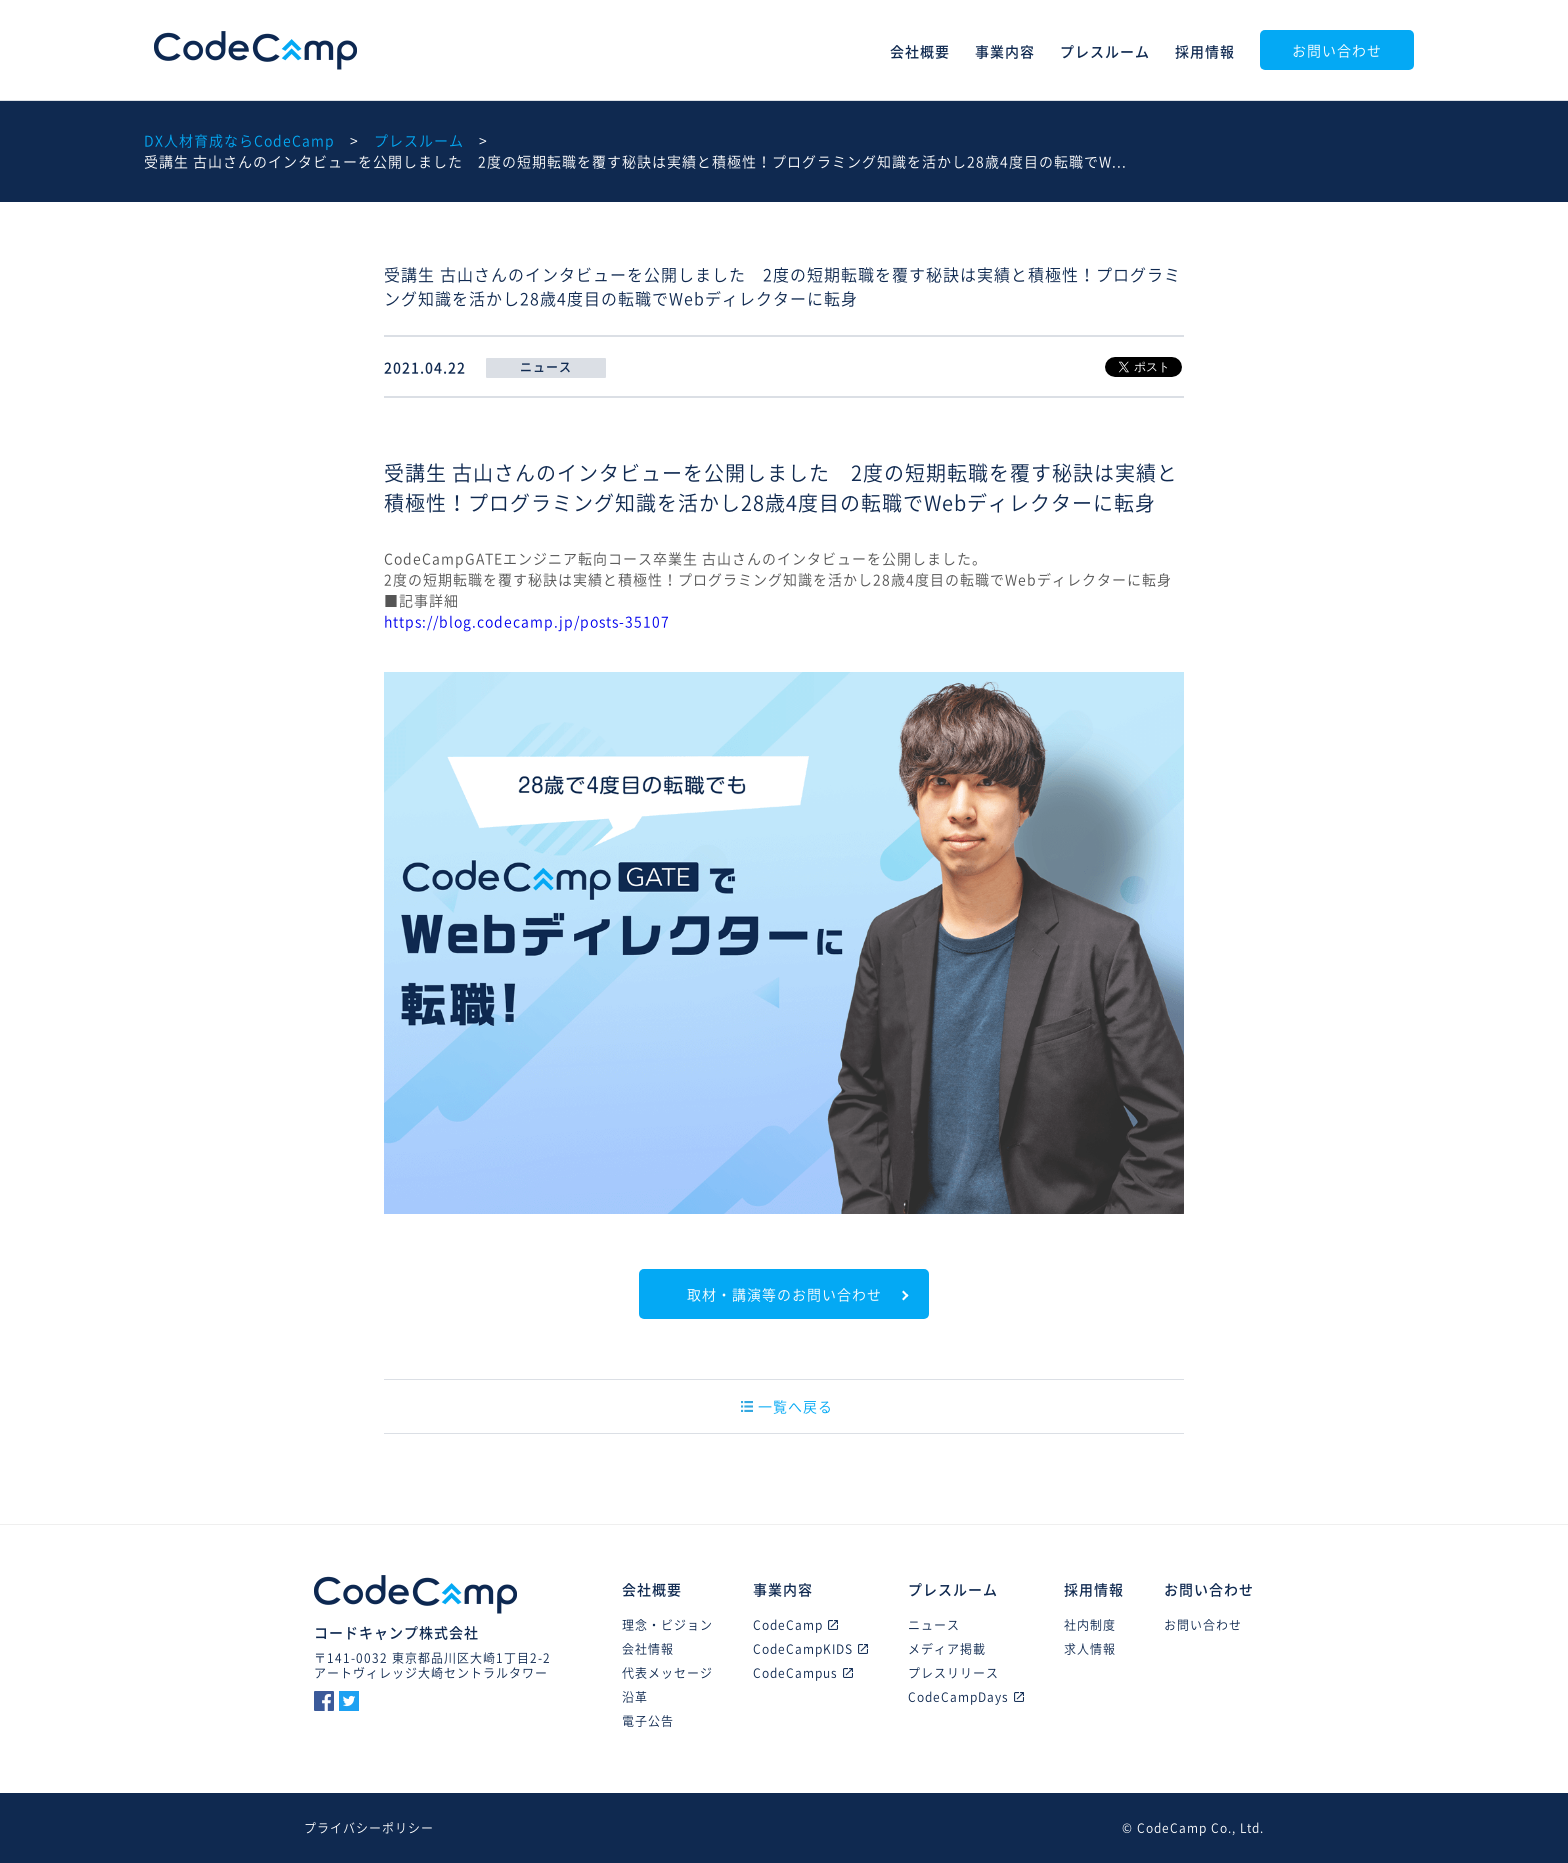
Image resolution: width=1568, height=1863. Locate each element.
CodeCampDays (966, 1697)
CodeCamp (255, 50)
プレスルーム (1105, 51)
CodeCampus (803, 1673)
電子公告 (648, 1721)
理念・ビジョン (667, 1625)
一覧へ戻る (787, 1406)
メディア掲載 (947, 1649)
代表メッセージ (667, 1673)
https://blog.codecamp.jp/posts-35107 (527, 621)
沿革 (635, 1697)
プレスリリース (953, 1673)
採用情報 (1205, 51)
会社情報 (648, 1649)
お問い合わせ (1337, 50)
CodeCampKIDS (810, 1649)
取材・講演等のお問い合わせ (784, 1294)
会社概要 (920, 51)
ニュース (934, 1625)
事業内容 (1005, 51)
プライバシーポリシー (369, 1828)
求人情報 (1090, 1649)
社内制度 (1090, 1625)
